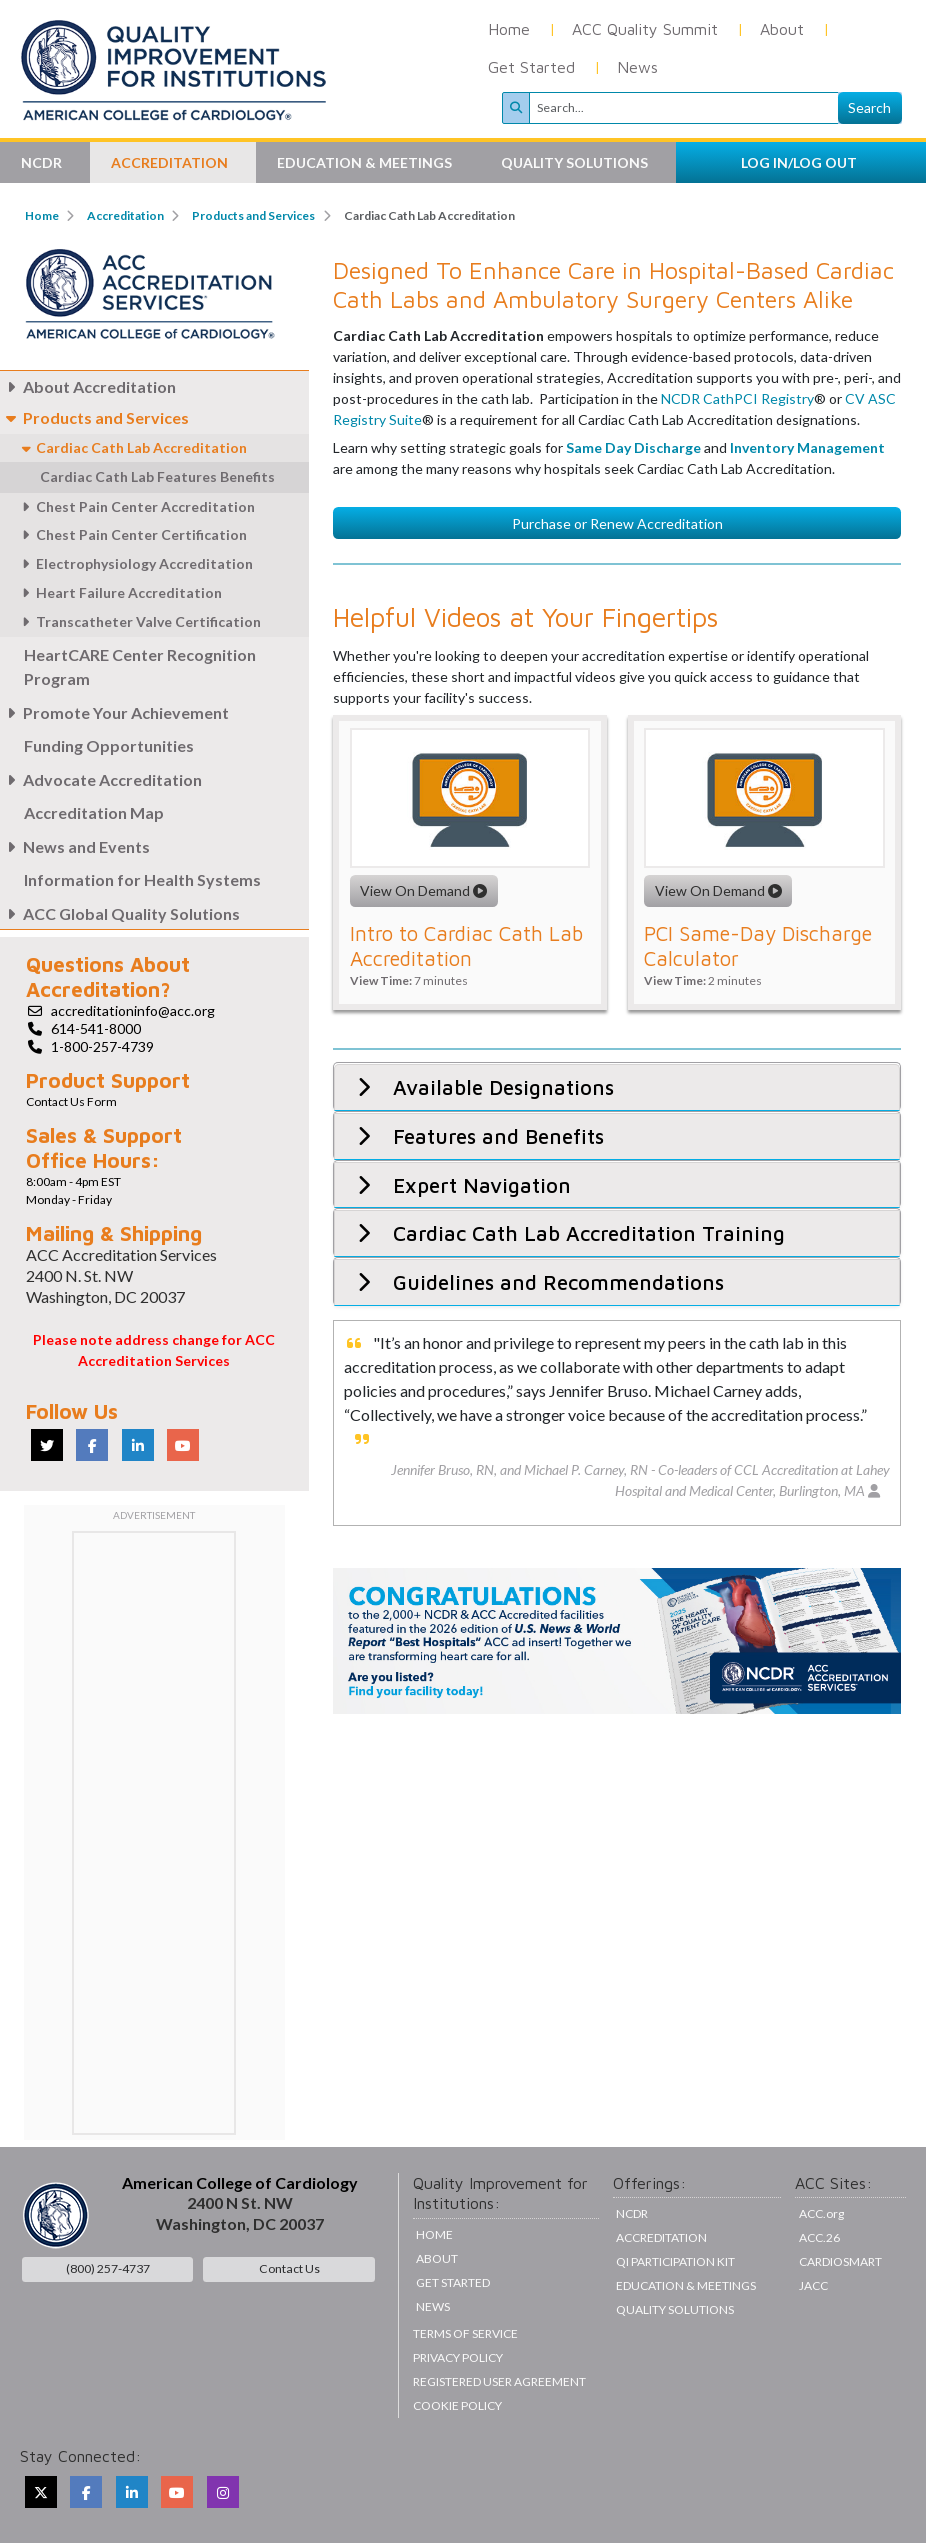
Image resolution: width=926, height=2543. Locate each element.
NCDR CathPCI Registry (737, 573)
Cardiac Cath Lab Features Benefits (157, 476)
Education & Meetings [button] (366, 162)
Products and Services (253, 215)
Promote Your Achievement (114, 712)
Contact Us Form (71, 1101)
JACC (813, 2285)
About (782, 29)
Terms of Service (465, 2333)
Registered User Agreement (499, 2381)
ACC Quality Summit (645, 29)
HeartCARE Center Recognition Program (140, 666)
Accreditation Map (94, 812)
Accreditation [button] (171, 162)
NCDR (632, 2213)
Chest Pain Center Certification (131, 534)
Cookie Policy (457, 2405)
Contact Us (289, 2268)
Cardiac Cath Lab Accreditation (133, 447)
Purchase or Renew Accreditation (617, 697)
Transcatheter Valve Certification (138, 621)
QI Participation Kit (675, 2261)
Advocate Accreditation (101, 779)
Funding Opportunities (109, 745)
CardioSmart (840, 2261)
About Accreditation (88, 386)
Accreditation (125, 215)
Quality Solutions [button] (576, 162)
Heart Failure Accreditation (118, 592)
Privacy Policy (458, 2357)
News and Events (75, 846)
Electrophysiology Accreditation (134, 563)
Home (509, 29)
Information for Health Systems (142, 879)
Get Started (531, 67)
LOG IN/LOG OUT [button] (799, 162)
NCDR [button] (43, 162)
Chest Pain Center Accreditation (135, 506)
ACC (819, 2237)
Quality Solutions (675, 2309)
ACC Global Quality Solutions (120, 913)
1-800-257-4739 (102, 1046)
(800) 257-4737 (108, 2268)
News (637, 67)
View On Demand (423, 1065)
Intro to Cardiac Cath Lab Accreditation (466, 1120)
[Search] (684, 108)
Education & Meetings (686, 2285)
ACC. (821, 2213)
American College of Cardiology (240, 2182)
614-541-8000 (96, 1028)
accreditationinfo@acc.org (133, 1010)
